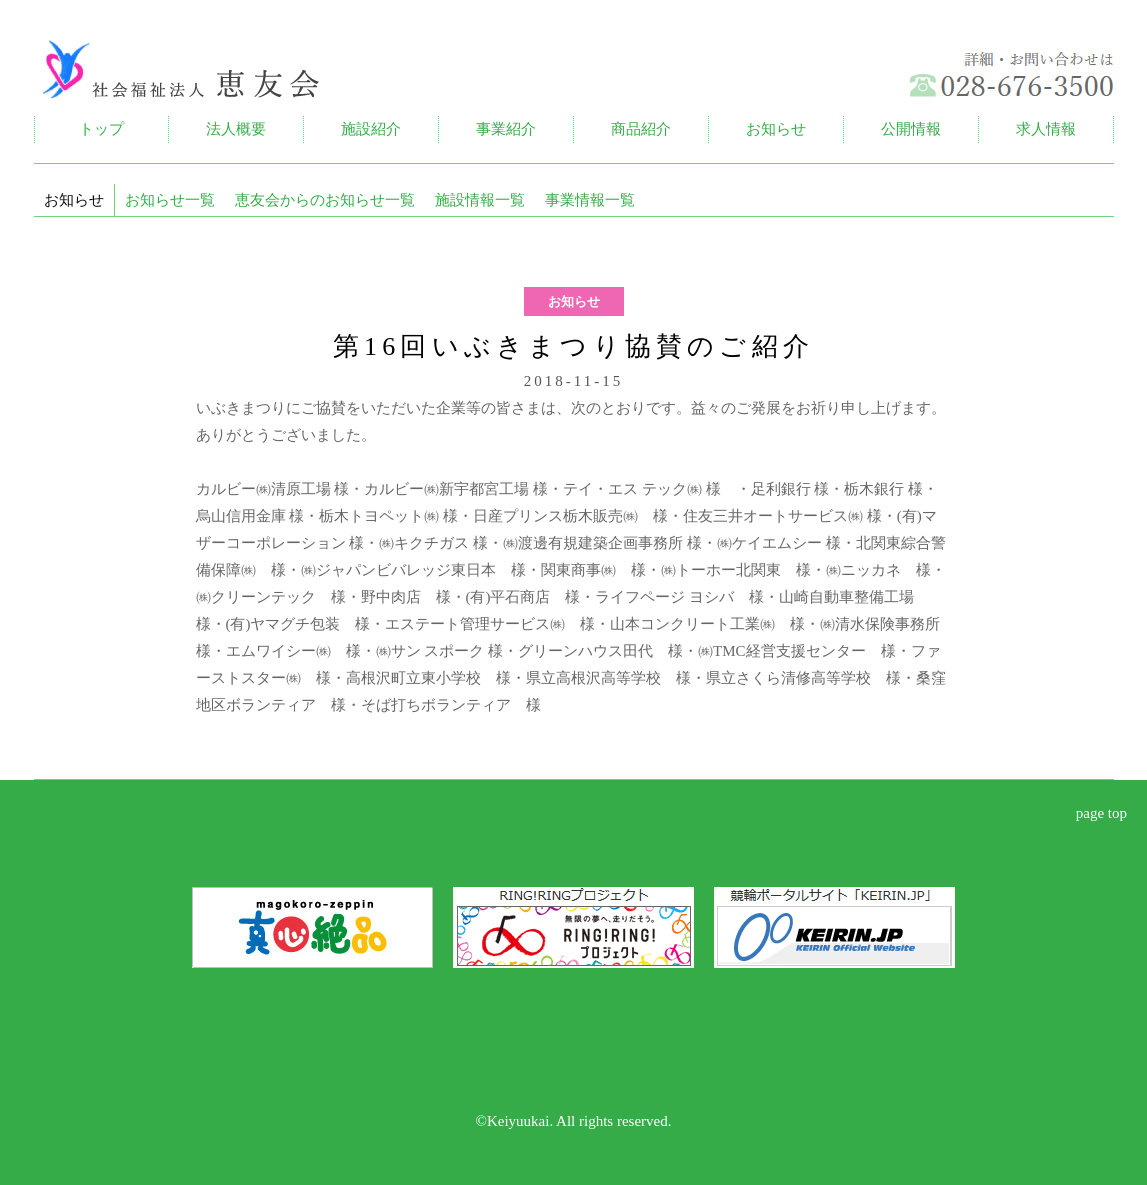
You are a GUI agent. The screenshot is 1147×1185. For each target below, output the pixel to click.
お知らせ (776, 129)
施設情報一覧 (480, 200)
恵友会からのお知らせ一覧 (325, 200)
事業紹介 (506, 129)
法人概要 (236, 129)
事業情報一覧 (590, 200)
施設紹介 (371, 129)
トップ (101, 129)
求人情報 (1046, 129)
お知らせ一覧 (170, 200)
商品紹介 (641, 129)
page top (1101, 813)
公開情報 (911, 129)
